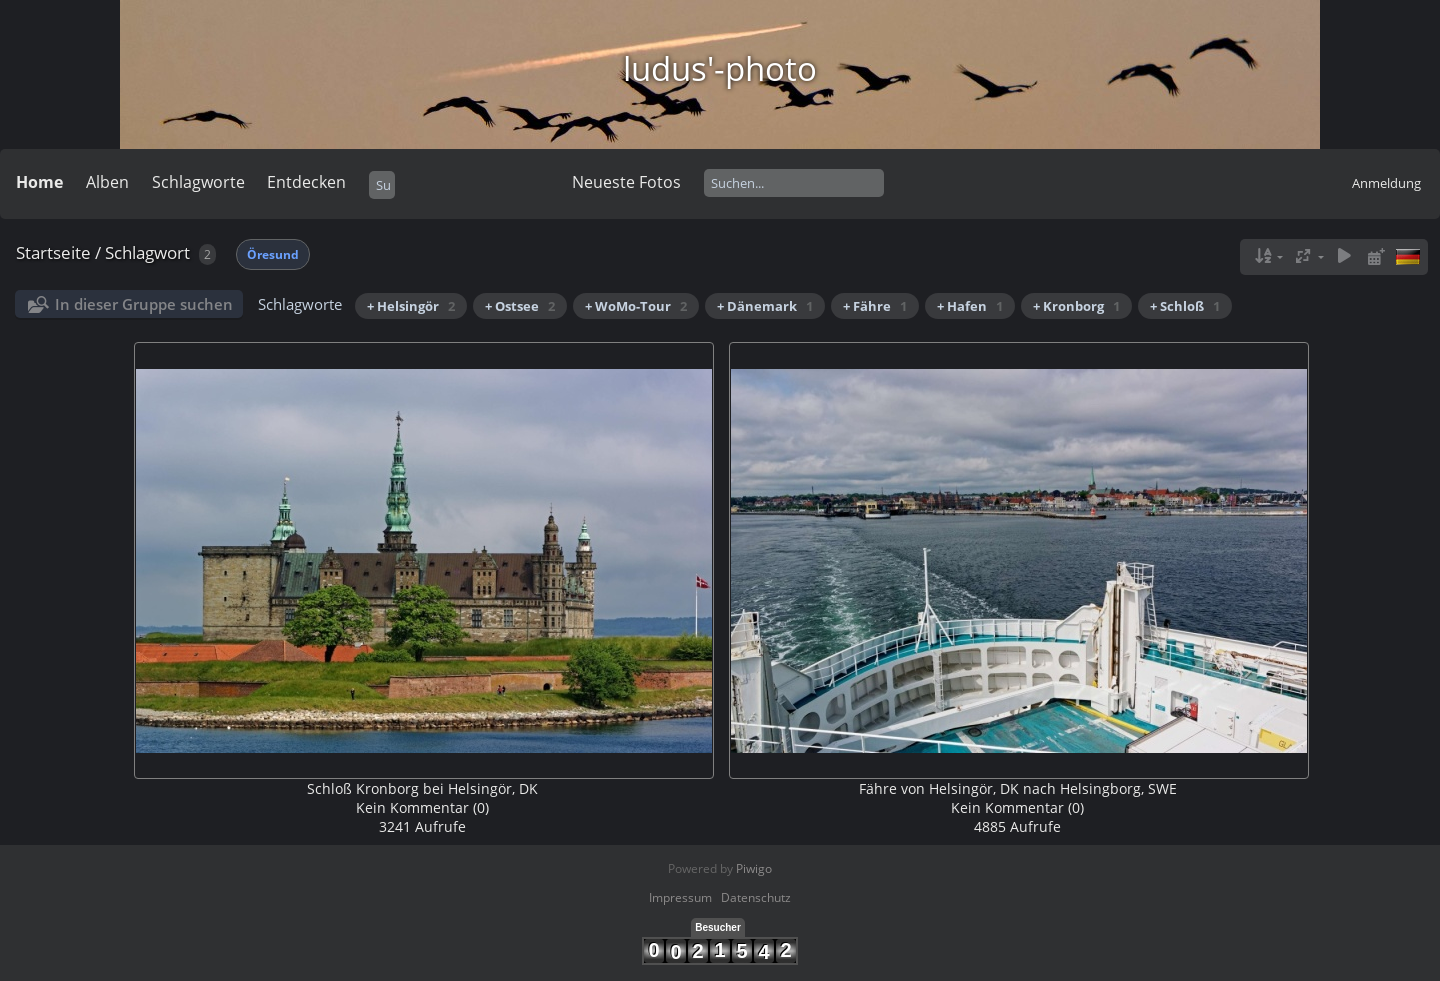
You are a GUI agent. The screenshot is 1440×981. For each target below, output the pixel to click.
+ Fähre (875, 306)
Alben (107, 182)
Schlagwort (147, 252)
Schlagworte (198, 182)
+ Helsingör (411, 306)
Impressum (680, 897)
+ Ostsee (520, 306)
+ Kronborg (1076, 306)
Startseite (53, 252)
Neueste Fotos (626, 182)
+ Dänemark (765, 306)
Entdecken (306, 182)
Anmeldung (1386, 183)
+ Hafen (970, 306)
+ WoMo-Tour (636, 306)
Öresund (273, 254)
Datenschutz (756, 897)
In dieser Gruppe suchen (144, 304)
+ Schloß (1185, 306)
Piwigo (754, 868)
